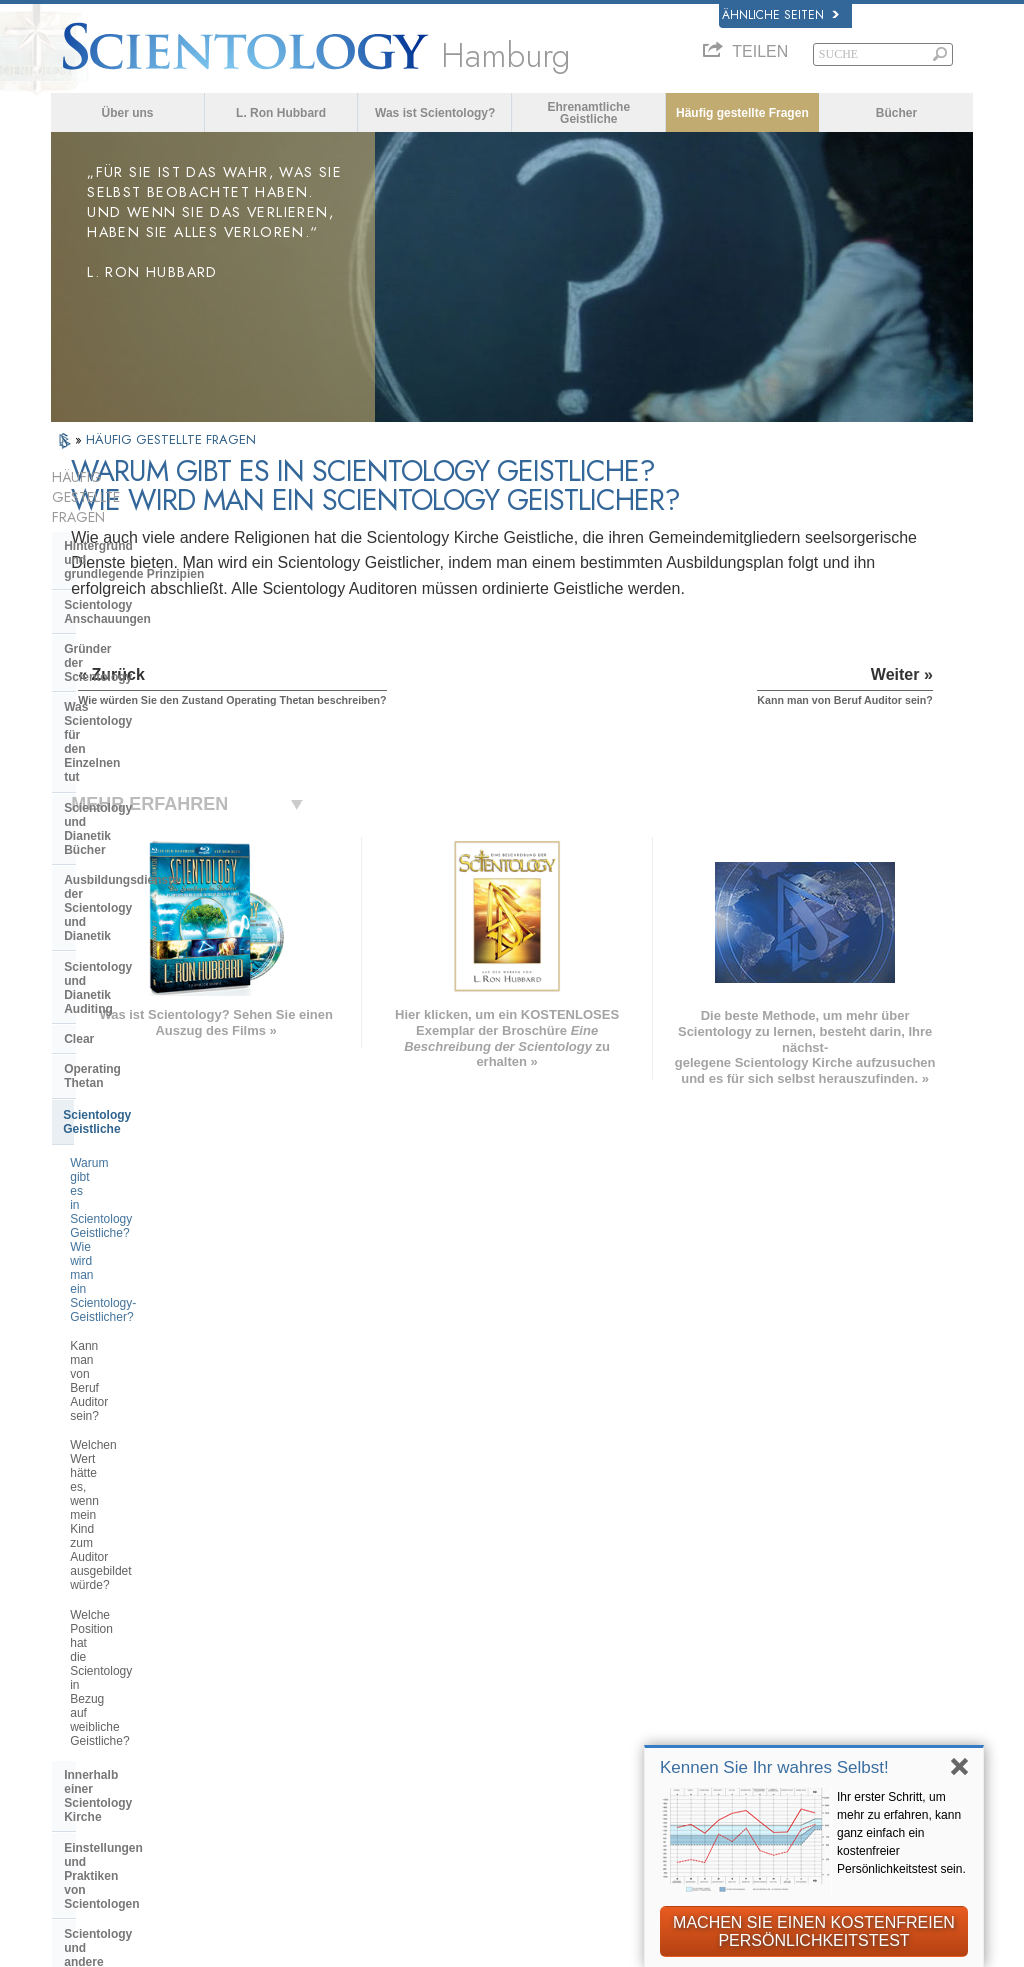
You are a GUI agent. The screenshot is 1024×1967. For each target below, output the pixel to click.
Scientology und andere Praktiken (160, 1152)
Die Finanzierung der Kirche (143, 1318)
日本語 (80, 1650)
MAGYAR (277, 1542)
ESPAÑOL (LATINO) (311, 1604)
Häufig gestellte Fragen (742, 113)
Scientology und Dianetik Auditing (161, 731)
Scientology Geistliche (127, 823)
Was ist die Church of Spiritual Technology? (151, 1280)
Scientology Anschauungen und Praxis (561, 1556)
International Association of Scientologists (813, 1711)
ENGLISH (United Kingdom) (147, 1563)
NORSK (273, 1563)
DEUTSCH (93, 1732)
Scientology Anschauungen (143, 551)
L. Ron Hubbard (281, 113)
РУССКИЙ (93, 1671)
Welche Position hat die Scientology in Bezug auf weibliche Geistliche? (162, 1015)
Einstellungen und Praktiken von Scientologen (157, 1115)
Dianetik (753, 1548)
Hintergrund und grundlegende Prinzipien (134, 513)
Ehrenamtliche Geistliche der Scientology (818, 1675)
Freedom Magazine (787, 1739)
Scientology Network (792, 1569)
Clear (79, 761)
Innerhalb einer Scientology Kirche (142, 1070)
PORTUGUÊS (291, 1687)
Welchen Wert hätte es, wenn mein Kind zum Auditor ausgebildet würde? (163, 957)
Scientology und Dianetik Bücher (158, 656)
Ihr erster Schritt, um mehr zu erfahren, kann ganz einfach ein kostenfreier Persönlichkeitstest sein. (901, 1833)
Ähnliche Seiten (780, 15)
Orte (490, 1744)
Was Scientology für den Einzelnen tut (134, 618)
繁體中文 (87, 1691)
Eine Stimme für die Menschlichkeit (539, 1592)
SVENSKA (281, 1584)
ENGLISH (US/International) (149, 1542)
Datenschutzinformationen (446, 1959)
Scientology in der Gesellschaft (153, 1348)
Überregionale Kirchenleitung (148, 1213)
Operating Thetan (113, 791)
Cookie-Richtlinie (595, 1959)
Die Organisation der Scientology (158, 1182)
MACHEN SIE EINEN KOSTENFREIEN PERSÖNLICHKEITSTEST (814, 1931)
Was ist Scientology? (435, 113)
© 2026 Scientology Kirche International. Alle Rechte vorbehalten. (257, 1945)
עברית (85, 1627)
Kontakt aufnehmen (537, 1723)
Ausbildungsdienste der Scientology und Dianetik (135, 693)
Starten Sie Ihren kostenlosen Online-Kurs (821, 1638)
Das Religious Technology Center (159, 1243)
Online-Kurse (518, 1682)
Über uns (127, 113)
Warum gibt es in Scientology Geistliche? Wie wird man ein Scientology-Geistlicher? (147, 871)
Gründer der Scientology (134, 581)
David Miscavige (779, 1610)
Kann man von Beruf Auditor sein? (161, 914)
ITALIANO (280, 1666)
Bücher (896, 113)
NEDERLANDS (107, 1712)
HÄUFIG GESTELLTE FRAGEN (171, 439)
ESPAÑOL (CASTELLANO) (332, 1625)
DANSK (84, 1584)
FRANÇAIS (95, 1604)
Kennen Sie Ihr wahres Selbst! (774, 1767)
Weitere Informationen (546, 1703)
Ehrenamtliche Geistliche (588, 113)
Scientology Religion (792, 1589)
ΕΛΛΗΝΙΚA (283, 1645)
